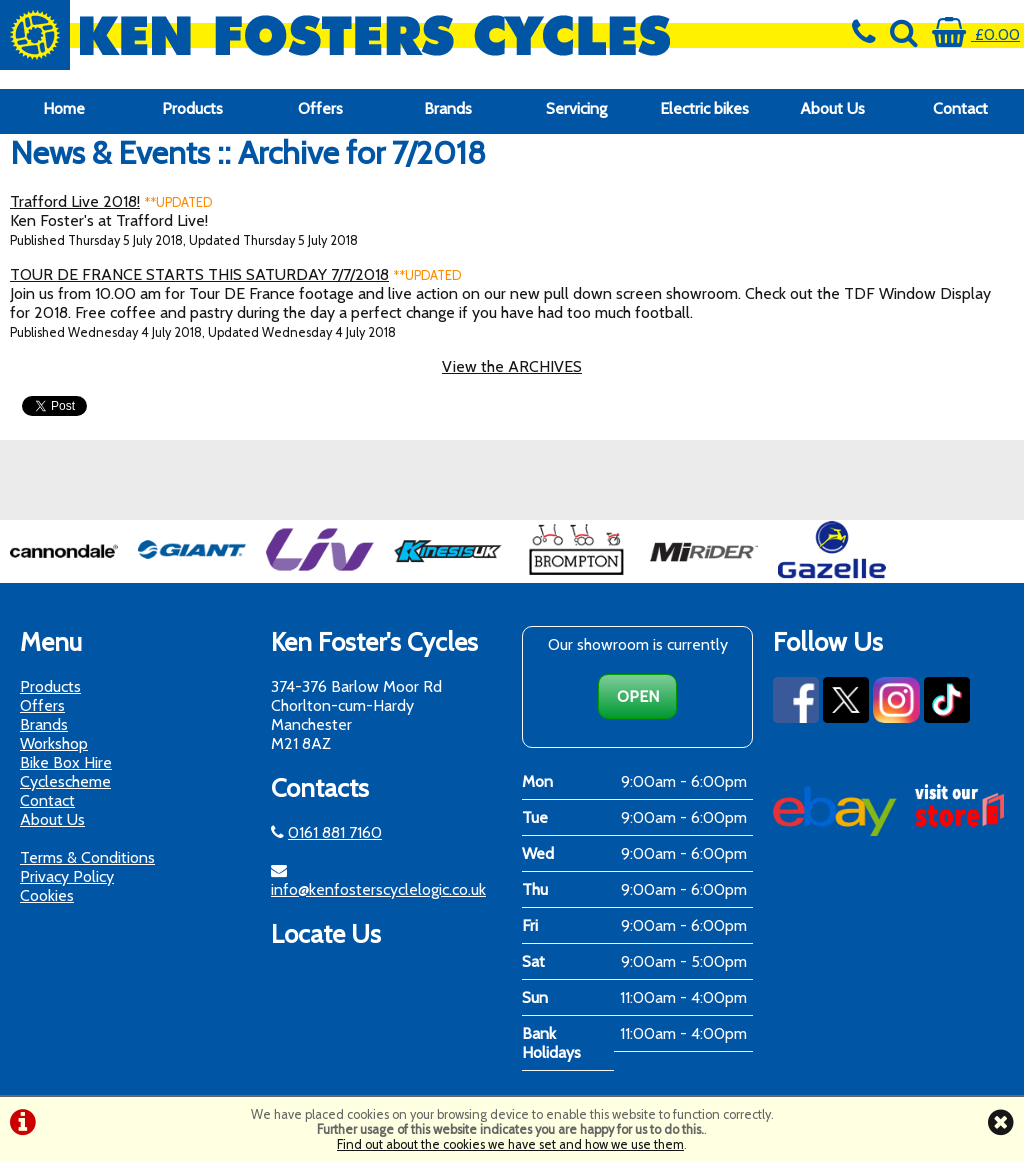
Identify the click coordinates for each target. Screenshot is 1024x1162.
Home (64, 108)
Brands (448, 108)
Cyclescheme (65, 781)
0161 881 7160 (335, 832)
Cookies (47, 895)
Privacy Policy (67, 876)
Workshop (54, 743)
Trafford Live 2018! (75, 201)
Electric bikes (704, 108)
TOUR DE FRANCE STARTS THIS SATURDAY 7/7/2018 (199, 274)
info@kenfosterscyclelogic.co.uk (378, 889)
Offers (320, 108)
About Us (832, 108)
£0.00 (976, 34)
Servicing (576, 108)
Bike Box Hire (66, 762)
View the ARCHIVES (512, 366)
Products (192, 108)
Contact (960, 108)
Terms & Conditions (87, 857)
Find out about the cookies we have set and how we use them (510, 1144)
